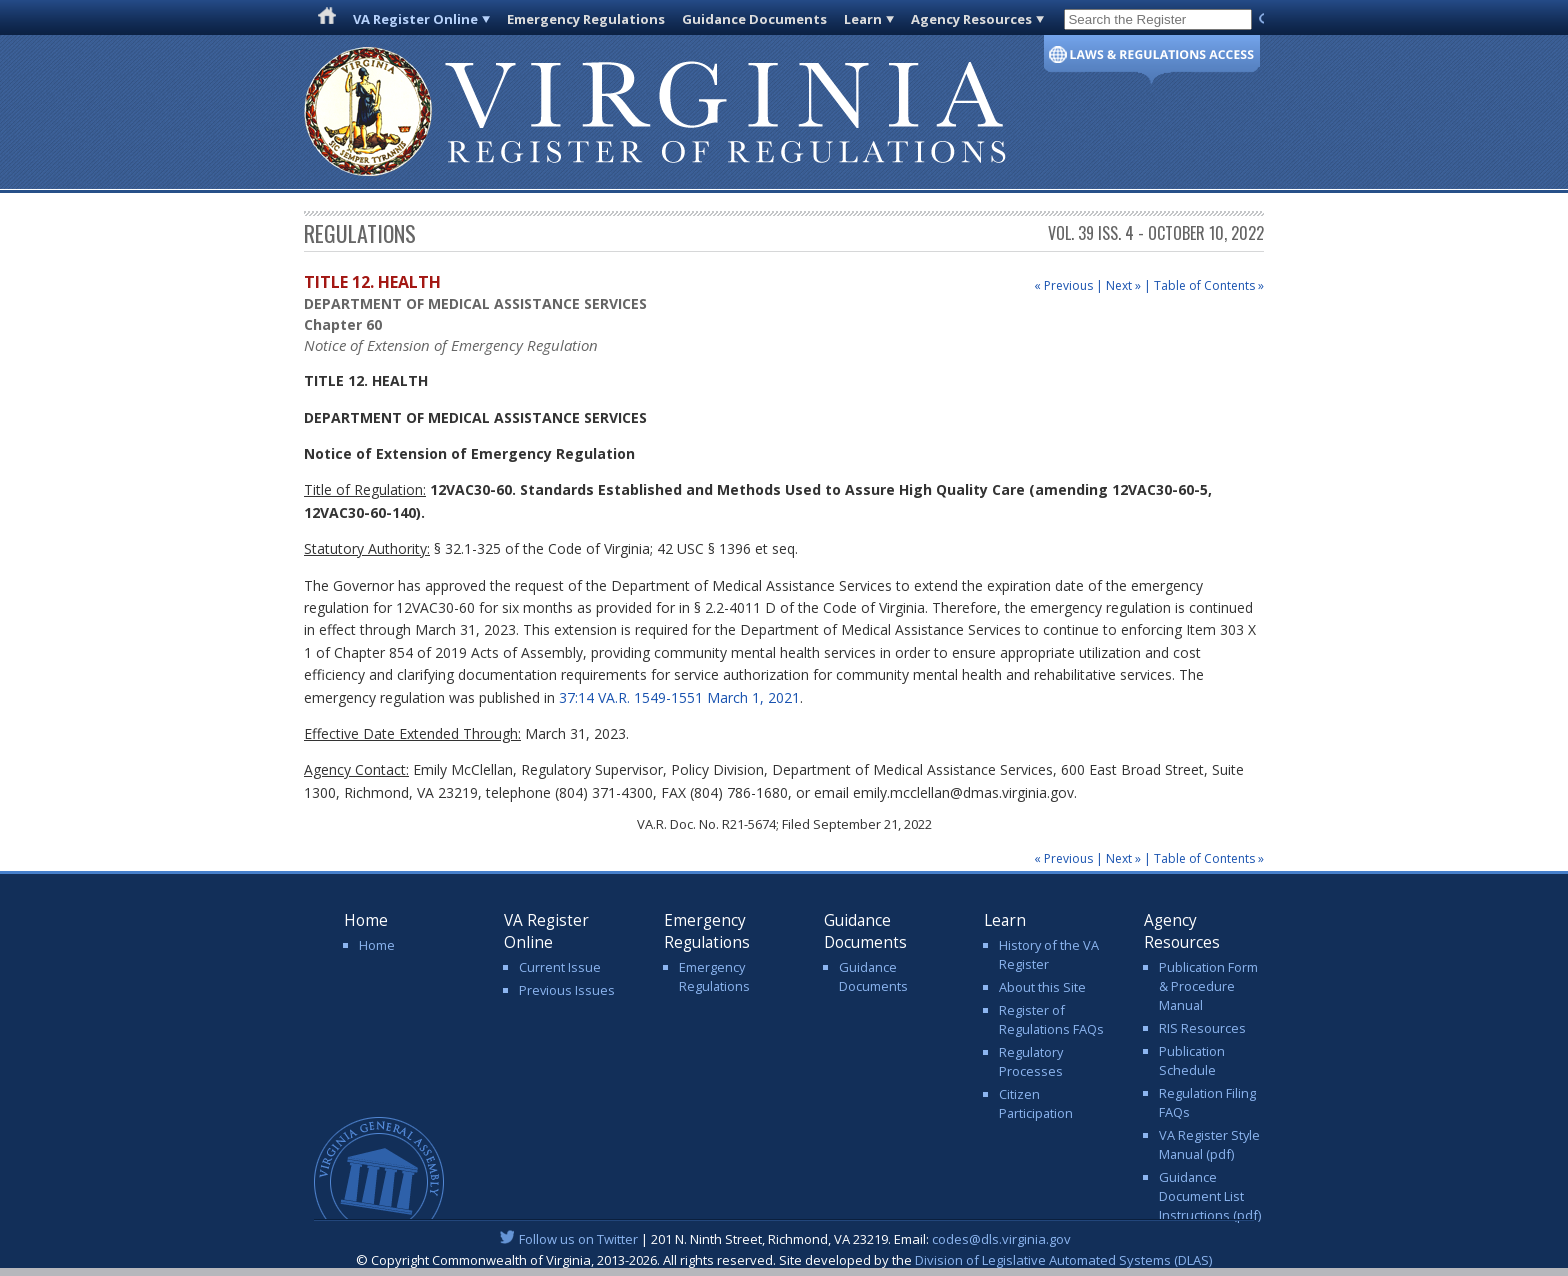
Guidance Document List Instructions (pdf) (1210, 1196)
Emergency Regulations (586, 19)
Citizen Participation (1036, 1103)
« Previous (1063, 285)
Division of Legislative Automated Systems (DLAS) (1063, 1260)
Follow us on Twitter (578, 1239)
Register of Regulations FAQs (1051, 1019)
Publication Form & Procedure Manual (1208, 986)
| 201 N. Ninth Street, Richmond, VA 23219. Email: (784, 1239)
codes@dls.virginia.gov (1001, 1239)
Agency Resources (971, 19)
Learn (863, 19)
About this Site (1042, 987)
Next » (1123, 285)
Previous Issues (567, 990)
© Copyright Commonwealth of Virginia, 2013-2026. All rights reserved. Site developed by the (784, 1260)
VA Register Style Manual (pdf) (1209, 1144)
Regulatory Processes (1031, 1061)
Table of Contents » (1209, 285)
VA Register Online (415, 19)
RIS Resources (1202, 1028)
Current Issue (560, 967)
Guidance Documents (754, 19)
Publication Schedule (1192, 1060)
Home (377, 945)
